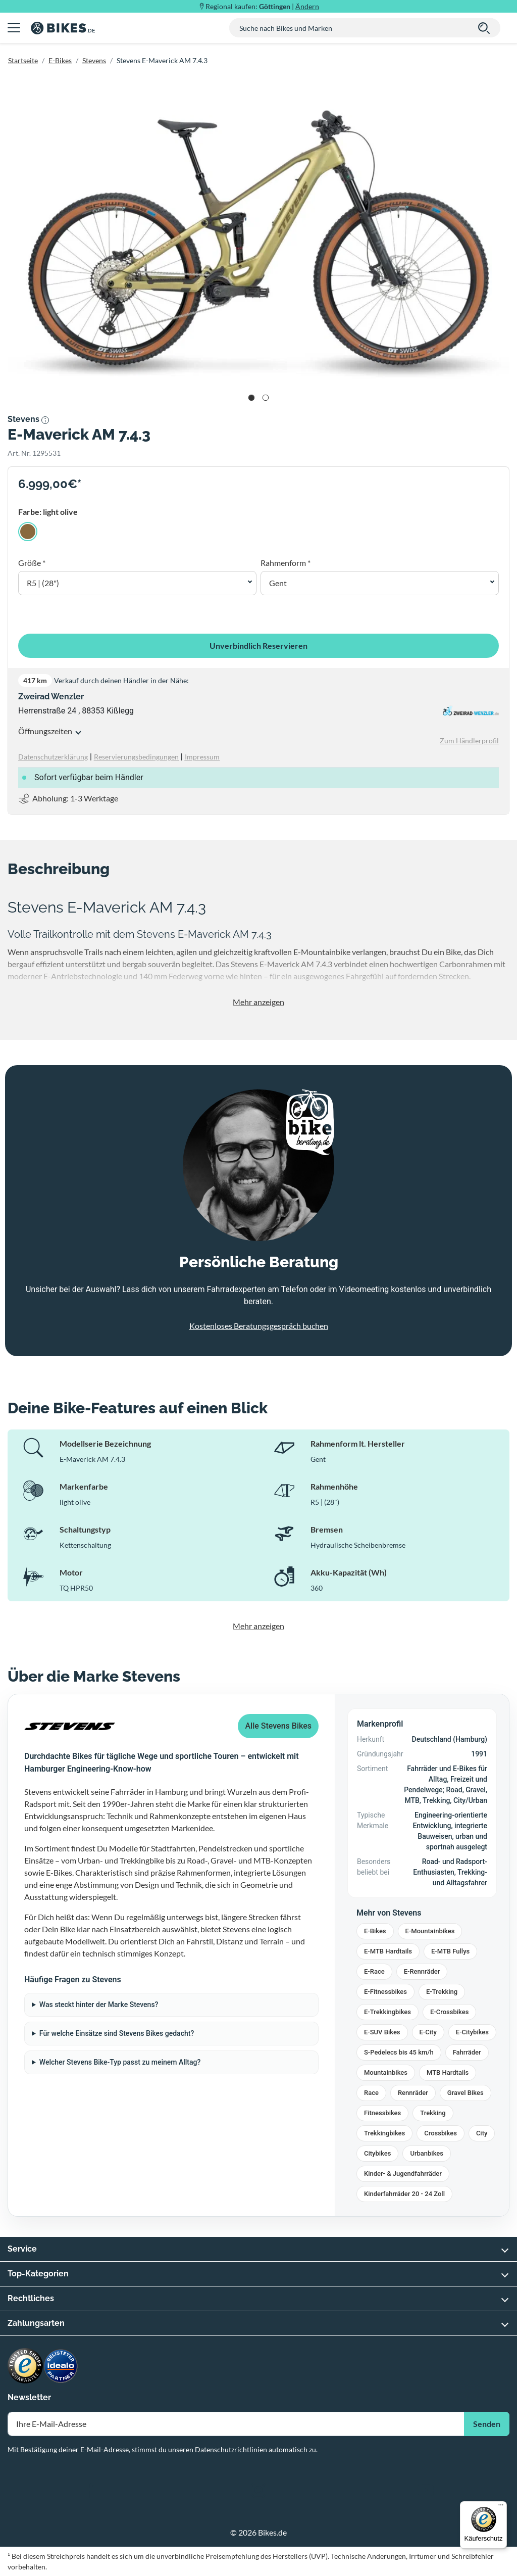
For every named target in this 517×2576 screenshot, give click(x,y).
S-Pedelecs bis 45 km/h (399, 2052)
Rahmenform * (286, 562)
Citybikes (377, 2153)
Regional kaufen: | (262, 6)
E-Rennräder (422, 1971)
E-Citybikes (472, 2032)
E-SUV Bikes (382, 2032)
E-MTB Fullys (450, 1951)
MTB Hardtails (448, 2072)
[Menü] (501, 2507)
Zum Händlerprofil (469, 740)
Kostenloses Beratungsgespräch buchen (258, 1325)
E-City (428, 2032)
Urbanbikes (426, 2153)
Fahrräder (467, 2052)
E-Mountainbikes (430, 1931)
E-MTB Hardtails (388, 1951)
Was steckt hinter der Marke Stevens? (99, 2004)
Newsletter (29, 2397)
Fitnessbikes (382, 2113)
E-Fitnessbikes (385, 1991)
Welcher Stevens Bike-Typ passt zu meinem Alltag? (120, 2062)
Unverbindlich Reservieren (258, 645)
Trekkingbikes (384, 2133)
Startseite (23, 60)
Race (371, 2092)
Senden (486, 2423)
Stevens (94, 60)
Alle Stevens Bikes (278, 1726)
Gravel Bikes (465, 2092)
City (482, 2133)
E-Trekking (441, 1991)
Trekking (432, 2113)
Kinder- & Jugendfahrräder (403, 2173)
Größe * (31, 562)
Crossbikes (440, 2133)
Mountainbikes (385, 2072)
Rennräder (413, 2092)
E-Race (374, 1971)
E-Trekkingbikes (387, 2012)
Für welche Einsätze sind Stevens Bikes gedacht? (116, 2033)
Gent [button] (278, 583)
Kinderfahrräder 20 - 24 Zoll (404, 2194)
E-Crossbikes (449, 2012)
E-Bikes (60, 60)
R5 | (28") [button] (43, 583)
